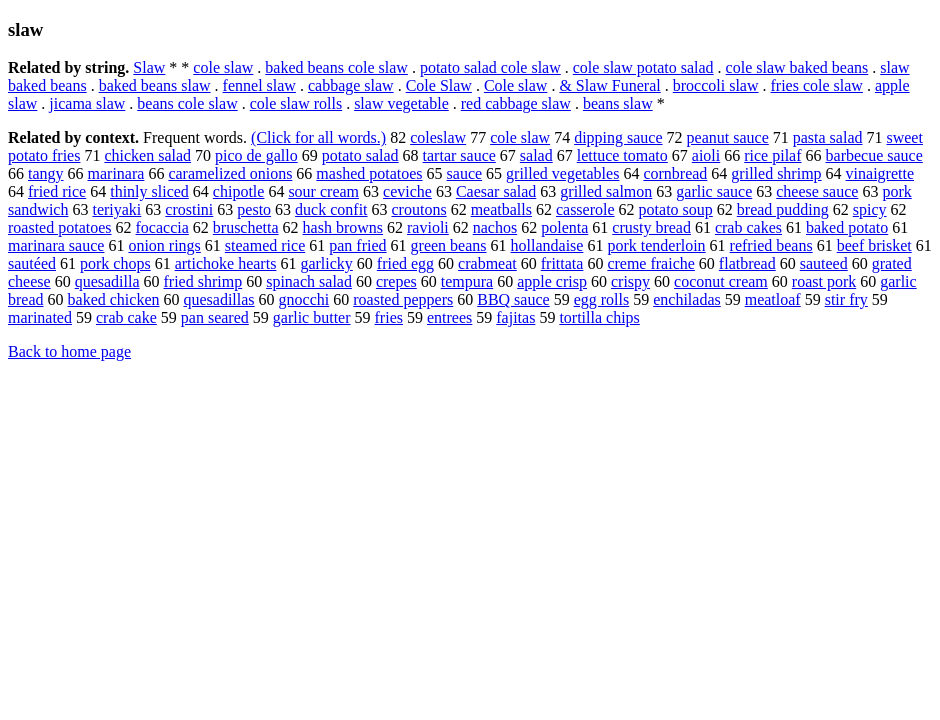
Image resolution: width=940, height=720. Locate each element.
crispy (630, 281)
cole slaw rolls (296, 103)
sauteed (824, 263)
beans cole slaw (187, 103)
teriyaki (116, 209)
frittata (562, 263)
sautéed (32, 263)
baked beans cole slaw (336, 67)
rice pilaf (772, 155)
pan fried (357, 245)
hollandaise (547, 245)
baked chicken (114, 299)
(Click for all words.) (318, 137)
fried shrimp (203, 281)
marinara (116, 173)
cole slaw (223, 67)
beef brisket (874, 245)
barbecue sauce (874, 155)
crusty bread (651, 227)
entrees (449, 317)
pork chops (115, 263)
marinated (40, 317)
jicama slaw (87, 103)
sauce (465, 173)
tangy (46, 173)
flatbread (747, 263)
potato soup (676, 209)
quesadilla (107, 281)
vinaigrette (880, 173)
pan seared (215, 317)
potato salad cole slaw (490, 67)
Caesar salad (496, 191)
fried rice (57, 191)
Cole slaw (516, 85)
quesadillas (218, 299)
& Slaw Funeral (609, 85)
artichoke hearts (226, 263)
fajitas (515, 317)
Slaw (149, 67)
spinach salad (309, 281)
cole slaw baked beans (797, 67)
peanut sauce (728, 137)
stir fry (846, 299)
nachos (495, 227)
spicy (870, 209)
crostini (189, 209)
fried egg (405, 263)
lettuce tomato (622, 155)
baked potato (847, 227)
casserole (585, 209)
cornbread (675, 173)
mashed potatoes (369, 173)
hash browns (343, 227)
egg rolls (602, 299)
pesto (254, 209)
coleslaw (438, 137)
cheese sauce (817, 191)
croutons (419, 209)
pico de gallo (256, 155)
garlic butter (312, 317)
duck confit (331, 209)
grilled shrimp (776, 173)
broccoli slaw (716, 85)
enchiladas (687, 299)
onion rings (164, 245)
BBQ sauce (513, 299)
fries (389, 317)
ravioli (428, 227)
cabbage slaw (351, 85)
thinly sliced (149, 191)
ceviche (407, 191)
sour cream (323, 191)
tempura (467, 281)
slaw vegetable (401, 103)
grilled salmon (606, 191)
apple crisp (552, 281)
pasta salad (828, 137)
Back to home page (69, 351)
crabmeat (487, 263)
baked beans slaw (155, 85)
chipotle (239, 191)
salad (536, 155)
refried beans (771, 245)
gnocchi (304, 299)
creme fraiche (650, 263)
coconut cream (721, 281)
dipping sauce (618, 137)
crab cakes (748, 227)
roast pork (824, 281)
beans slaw (618, 103)
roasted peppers (403, 299)
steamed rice (265, 245)
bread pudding (783, 209)
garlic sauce (714, 191)
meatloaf (773, 299)
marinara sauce (56, 245)
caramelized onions (230, 173)
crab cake (126, 317)
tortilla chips (599, 317)
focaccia (162, 227)
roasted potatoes (60, 227)
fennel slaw (259, 85)
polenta (564, 227)
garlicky (326, 263)
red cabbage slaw (516, 103)
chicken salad (147, 155)
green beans (449, 245)
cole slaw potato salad (643, 67)
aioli (706, 155)
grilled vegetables (562, 173)
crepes (396, 281)
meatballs (501, 209)
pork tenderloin (656, 245)
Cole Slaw (439, 85)
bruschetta (246, 227)
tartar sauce (459, 155)
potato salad (360, 155)
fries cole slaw (817, 85)
